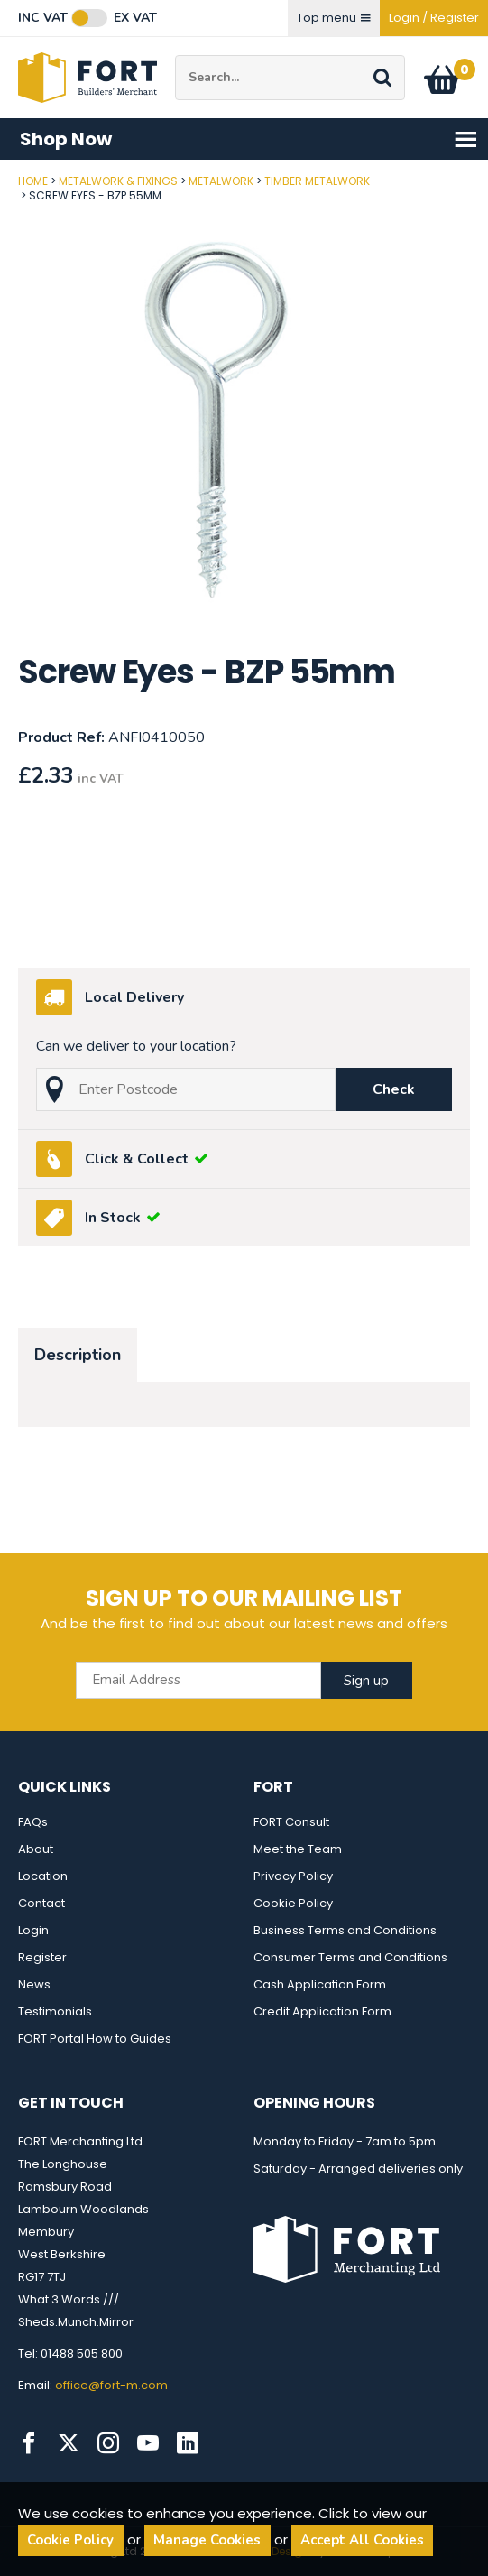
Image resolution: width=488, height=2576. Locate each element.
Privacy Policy (293, 1876)
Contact (41, 1903)
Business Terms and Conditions (345, 1930)
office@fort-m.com (111, 2385)
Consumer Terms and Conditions (350, 1957)
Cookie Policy (293, 1903)
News (34, 1984)
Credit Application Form (322, 2011)
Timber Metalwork (317, 181)
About (35, 1849)
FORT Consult (291, 1821)
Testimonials (55, 2011)
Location (43, 1876)
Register (42, 1957)
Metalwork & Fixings (118, 181)
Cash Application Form (319, 1984)
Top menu (334, 17)
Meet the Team (297, 1849)
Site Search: (175, 55)
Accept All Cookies (362, 2540)
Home (33, 181)
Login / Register (434, 17)
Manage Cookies (207, 2540)
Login (33, 1930)
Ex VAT (135, 18)
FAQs (33, 1821)
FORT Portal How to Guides (94, 2038)
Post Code (0, 174)
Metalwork (221, 181)
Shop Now (249, 139)
